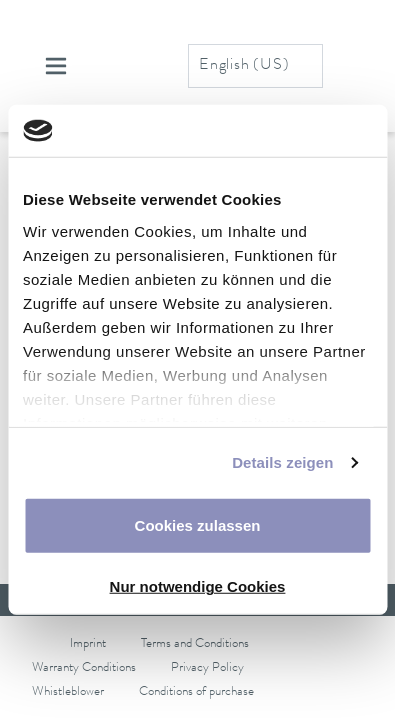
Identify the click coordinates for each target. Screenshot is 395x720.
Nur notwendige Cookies (198, 586)
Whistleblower (68, 692)
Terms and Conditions (195, 644)
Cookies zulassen (198, 525)
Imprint (88, 644)
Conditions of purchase (196, 692)
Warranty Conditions (84, 668)
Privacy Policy (207, 668)
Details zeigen (282, 462)
